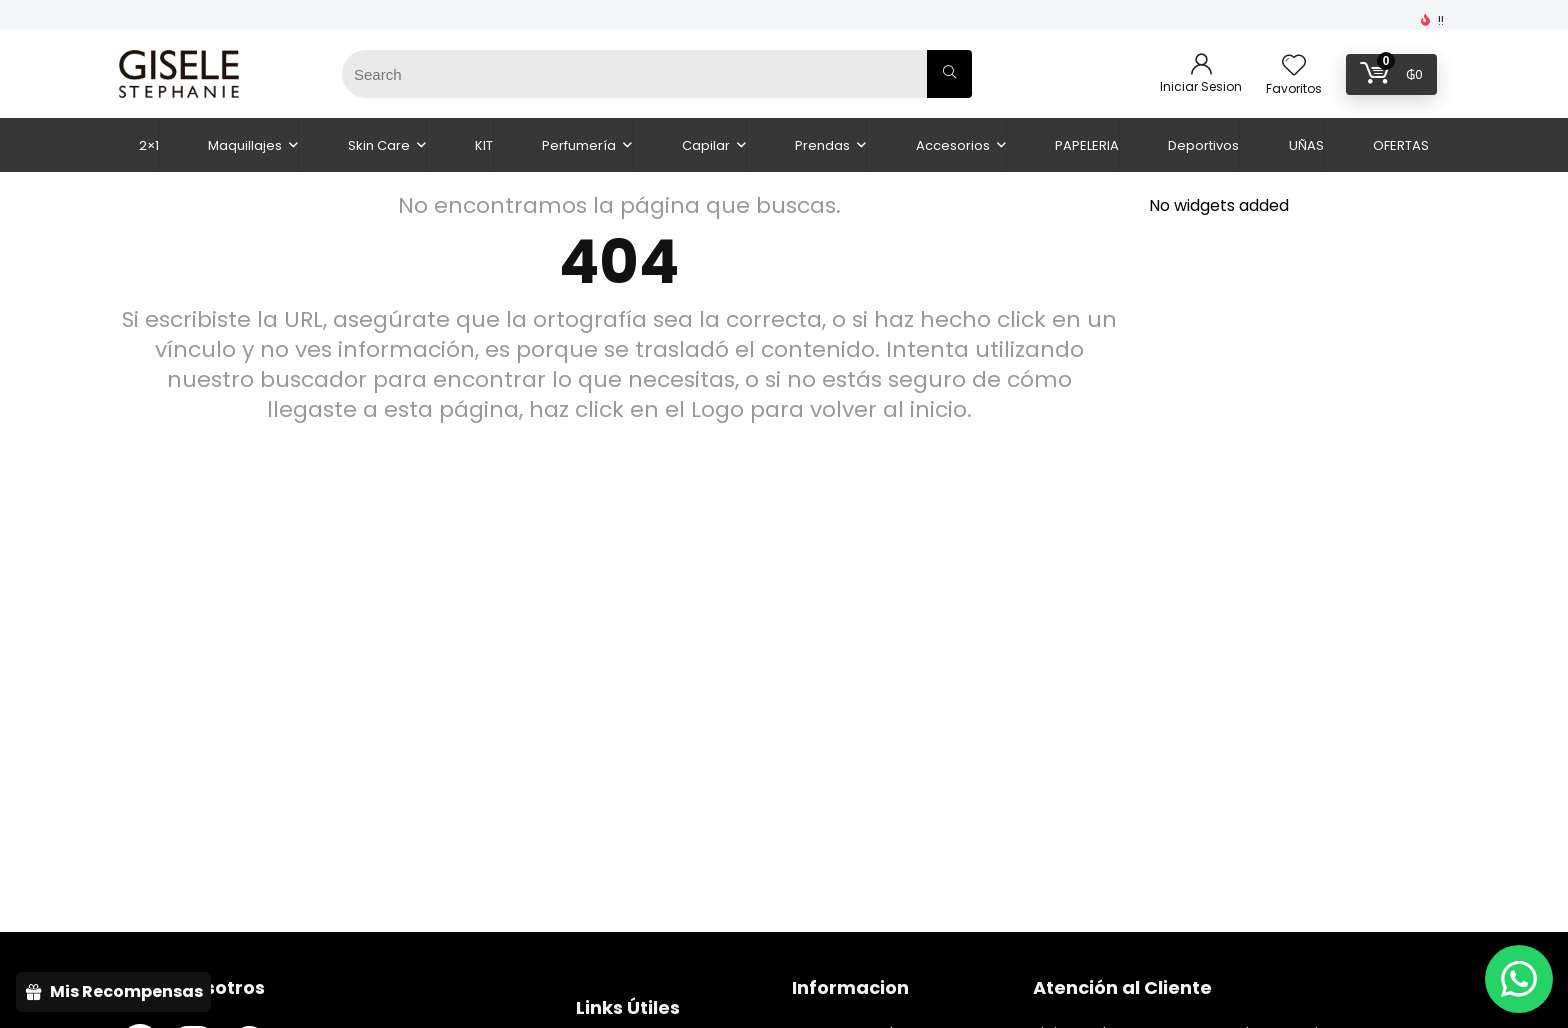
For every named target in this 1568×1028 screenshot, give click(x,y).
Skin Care (379, 145)
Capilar (706, 145)
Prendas (822, 145)
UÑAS (1306, 145)
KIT (484, 145)
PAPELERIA (1087, 145)
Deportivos (1203, 145)
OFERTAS (1401, 145)
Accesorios (953, 145)
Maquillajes (245, 145)
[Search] (949, 74)
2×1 (149, 145)
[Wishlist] (1294, 66)
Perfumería (579, 145)
